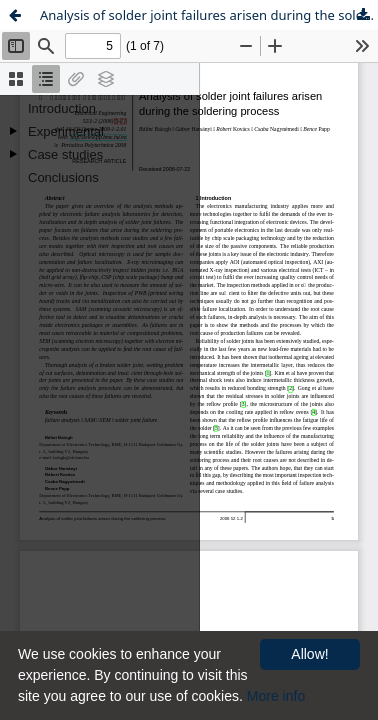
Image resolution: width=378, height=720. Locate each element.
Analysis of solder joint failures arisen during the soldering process (209, 15)
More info (276, 696)
